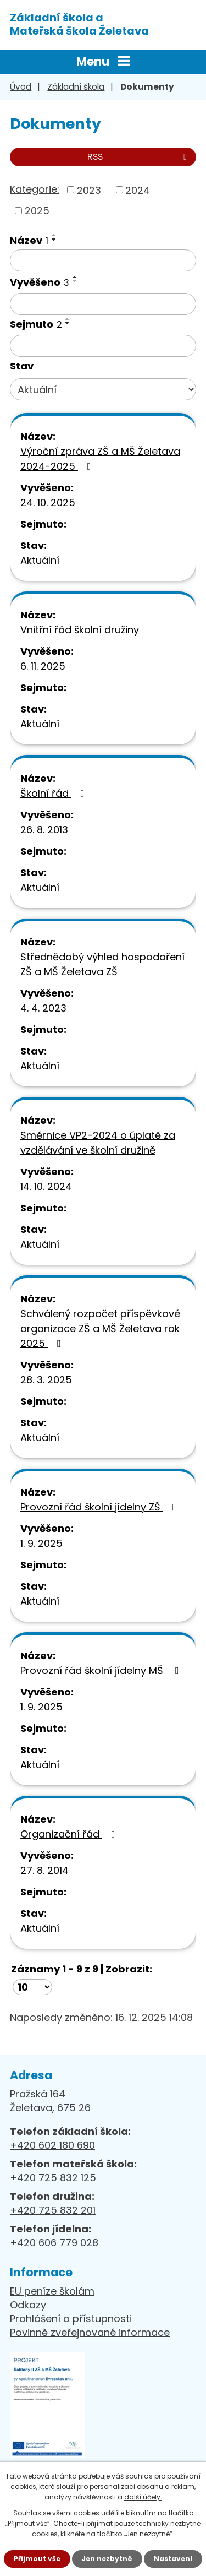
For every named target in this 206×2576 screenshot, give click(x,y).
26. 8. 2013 (44, 829)
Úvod (20, 87)
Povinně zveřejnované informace (90, 2332)
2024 (137, 190)
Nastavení (173, 2558)
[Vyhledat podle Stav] (103, 389)
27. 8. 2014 (44, 1870)
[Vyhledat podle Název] (103, 260)
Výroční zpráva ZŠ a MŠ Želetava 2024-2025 (100, 458)
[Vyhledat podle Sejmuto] (103, 346)
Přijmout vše (37, 2558)
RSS (139, 156)
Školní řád (54, 793)
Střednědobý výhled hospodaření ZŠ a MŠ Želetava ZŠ (102, 964)
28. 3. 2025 (46, 1380)
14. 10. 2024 (46, 1186)
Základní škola (75, 87)
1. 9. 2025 (41, 1543)
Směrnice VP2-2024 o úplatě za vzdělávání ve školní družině (97, 1142)
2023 (89, 190)
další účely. (143, 2497)
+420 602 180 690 (52, 2145)
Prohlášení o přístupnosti (71, 2318)
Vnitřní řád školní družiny (79, 630)
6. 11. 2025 (42, 666)
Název (29, 240)
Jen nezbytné (107, 2558)
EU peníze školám (52, 2291)
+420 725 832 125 (53, 2177)
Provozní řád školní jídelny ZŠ (100, 1507)
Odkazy (28, 2305)
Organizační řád (70, 1834)
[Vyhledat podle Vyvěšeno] (103, 304)
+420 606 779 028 (54, 2242)
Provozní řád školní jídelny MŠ (101, 1670)
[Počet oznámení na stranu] (32, 1987)
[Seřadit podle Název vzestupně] (54, 235)
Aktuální (39, 560)
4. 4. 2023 (43, 1008)
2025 (37, 211)
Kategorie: (34, 189)
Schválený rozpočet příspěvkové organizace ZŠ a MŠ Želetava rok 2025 (100, 1328)
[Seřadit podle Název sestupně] (54, 239)
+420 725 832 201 (53, 2210)
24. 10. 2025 (47, 502)
